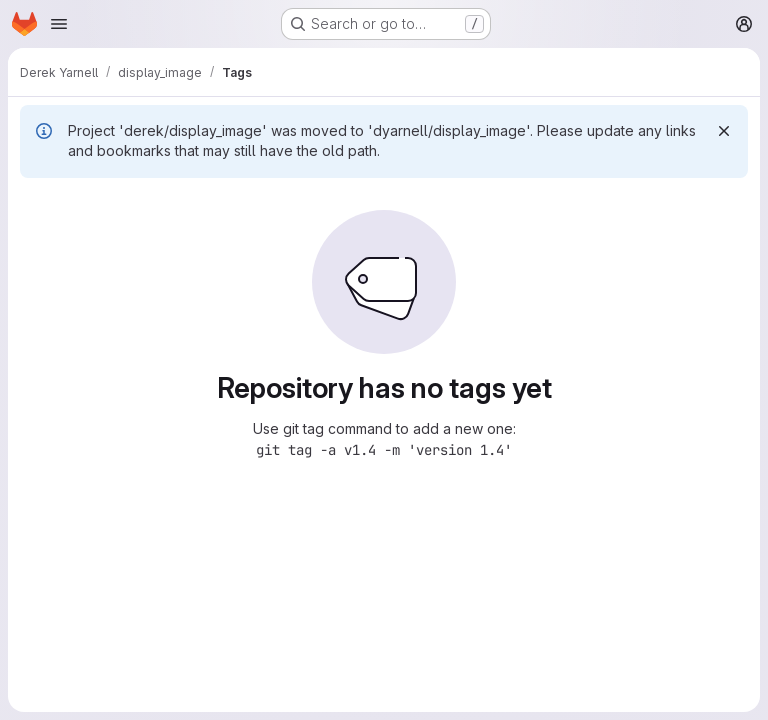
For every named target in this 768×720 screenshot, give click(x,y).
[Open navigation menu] (59, 24)
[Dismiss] (724, 131)
